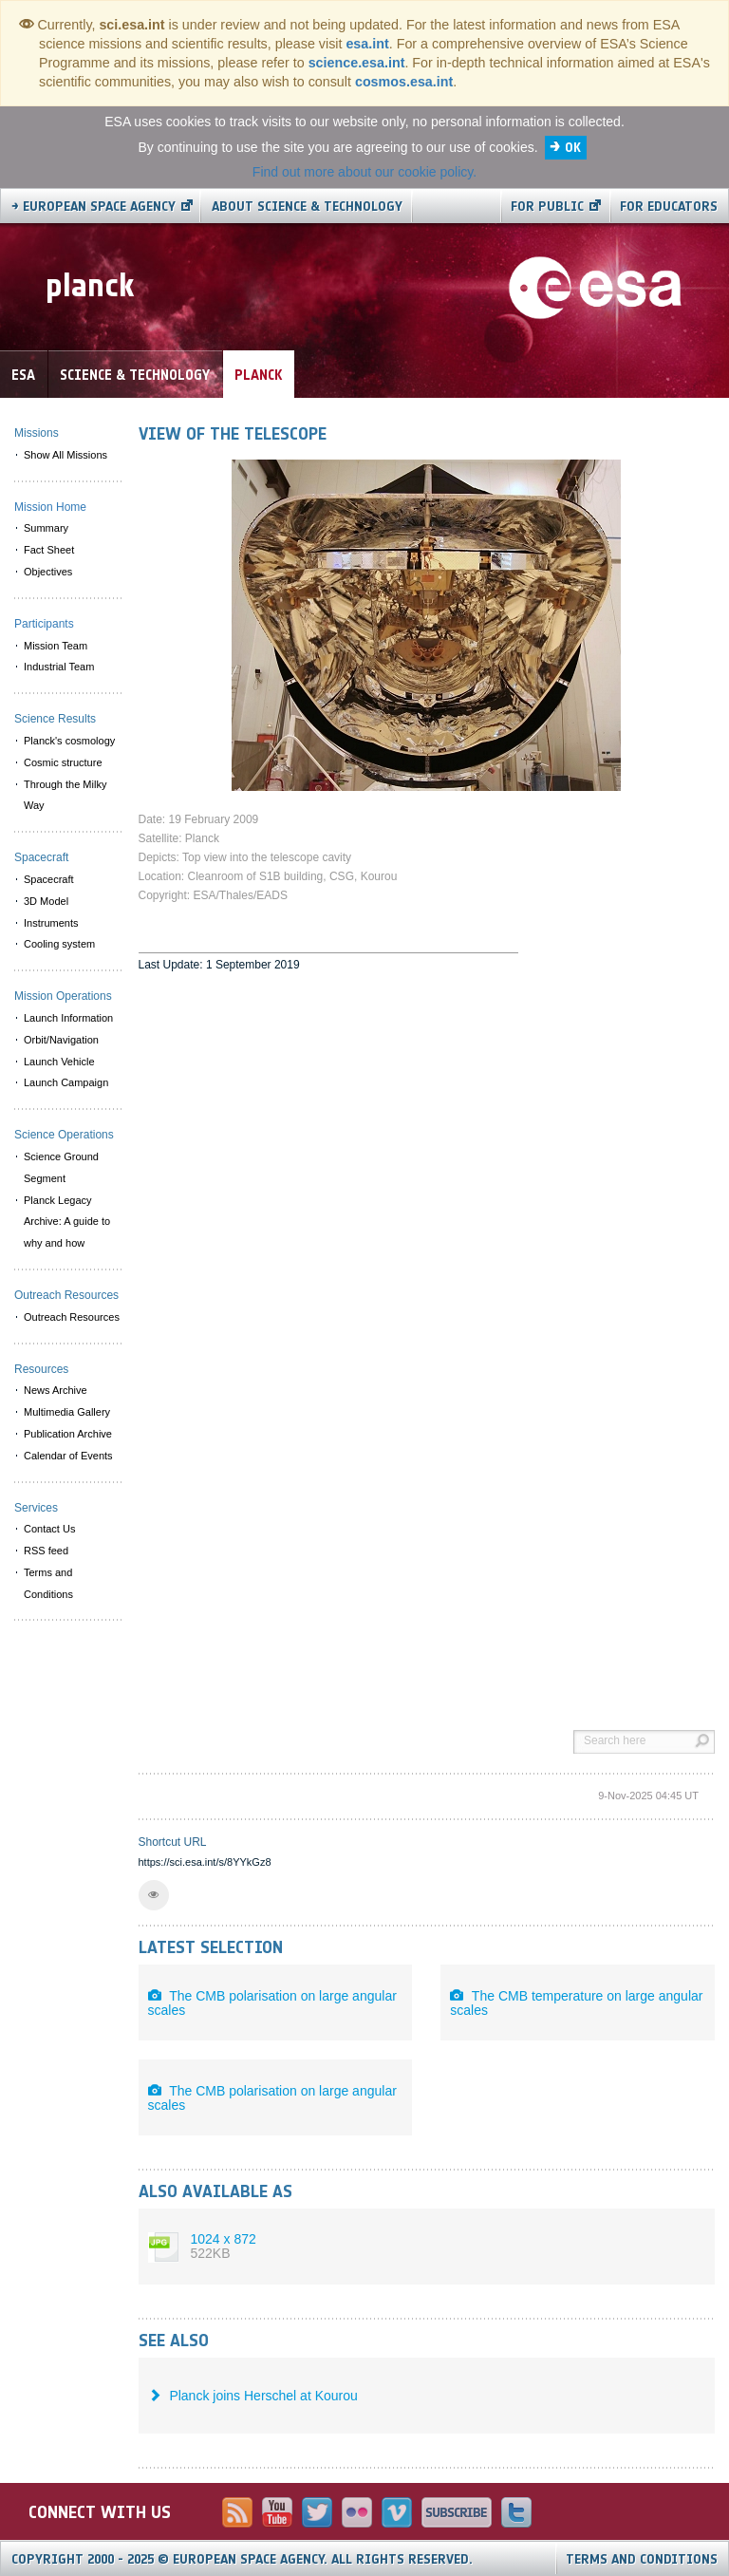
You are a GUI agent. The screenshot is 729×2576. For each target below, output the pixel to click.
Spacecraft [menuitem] (49, 879)
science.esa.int (356, 62)
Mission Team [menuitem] (55, 645)
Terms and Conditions (642, 2559)
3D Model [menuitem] (46, 901)
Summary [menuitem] (46, 528)
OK (573, 148)
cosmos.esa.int (404, 81)
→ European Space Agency (93, 206)
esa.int (367, 43)
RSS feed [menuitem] (46, 1550)
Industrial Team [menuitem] (59, 666)
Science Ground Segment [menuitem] (61, 1167)
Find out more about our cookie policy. (364, 171)
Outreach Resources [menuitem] (72, 1317)
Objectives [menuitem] (48, 571)
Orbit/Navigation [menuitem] (61, 1039)
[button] (154, 1895)
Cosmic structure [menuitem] (63, 762)
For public (547, 206)
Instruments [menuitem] (51, 923)
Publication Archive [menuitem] (68, 1433)
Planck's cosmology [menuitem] (69, 740)
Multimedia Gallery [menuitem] (67, 1412)
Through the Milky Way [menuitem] (65, 795)
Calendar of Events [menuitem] (68, 1455)
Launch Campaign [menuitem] (66, 1082)
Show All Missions (65, 455)
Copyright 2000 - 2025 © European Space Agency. (242, 2559)
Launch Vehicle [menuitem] (59, 1061)
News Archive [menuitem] (55, 1390)
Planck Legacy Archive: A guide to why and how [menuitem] (67, 1222)
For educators (669, 206)
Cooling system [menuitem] (59, 944)
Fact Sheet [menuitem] (49, 549)
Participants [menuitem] (44, 623)
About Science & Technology (307, 206)
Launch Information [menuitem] (68, 1018)
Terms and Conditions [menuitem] (48, 1583)
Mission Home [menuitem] (50, 507)
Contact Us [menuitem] (49, 1528)
